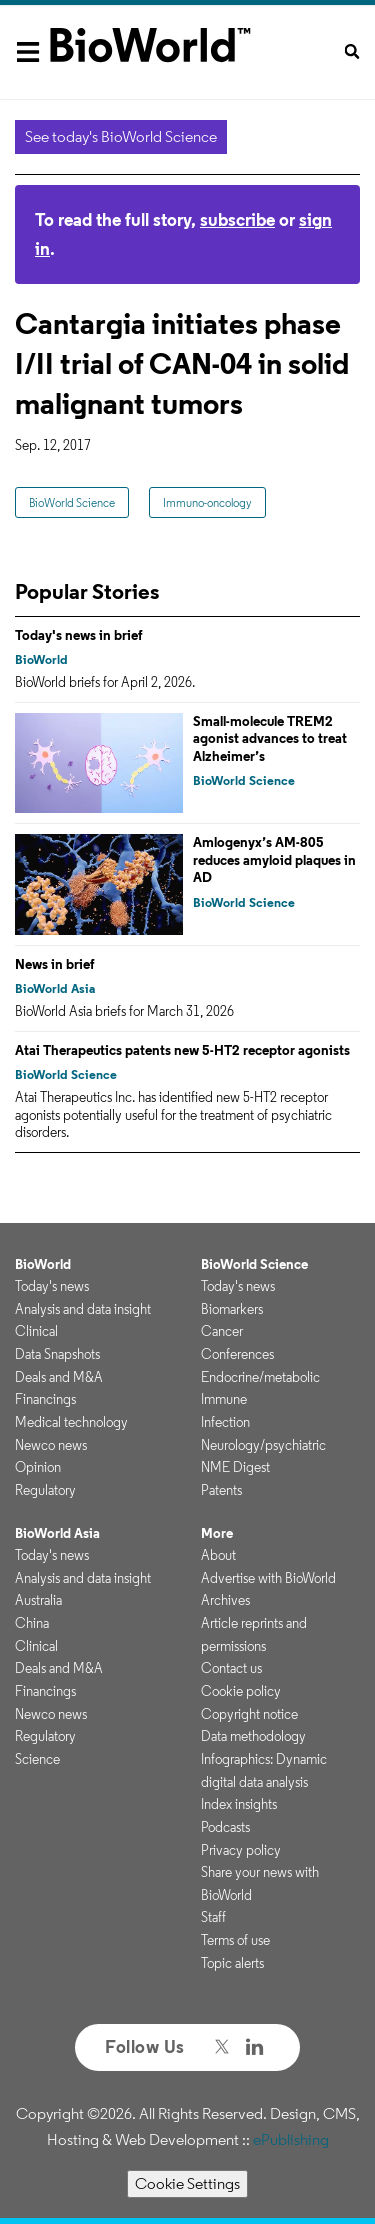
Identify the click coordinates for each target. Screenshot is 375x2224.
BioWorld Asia (55, 988)
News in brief (55, 964)
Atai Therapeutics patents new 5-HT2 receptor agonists (182, 1050)
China (32, 1623)
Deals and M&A (59, 1377)
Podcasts (225, 1827)
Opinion (38, 1467)
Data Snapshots (57, 1354)
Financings (45, 1399)
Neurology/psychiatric (263, 1445)
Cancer (222, 1331)
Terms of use (235, 1940)
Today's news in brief (79, 635)
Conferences (237, 1354)
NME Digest (235, 1467)
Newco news (51, 1445)
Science (37, 1759)
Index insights (239, 1804)
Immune (224, 1399)
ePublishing (291, 2139)
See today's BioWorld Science (121, 136)
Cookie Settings (187, 2183)
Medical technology (71, 1422)
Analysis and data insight (83, 1309)
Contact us (231, 1668)
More (217, 1533)
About (218, 1555)
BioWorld (41, 659)
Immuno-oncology (207, 502)
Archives (225, 1600)
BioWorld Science (72, 502)
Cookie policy (241, 1691)
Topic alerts (232, 1963)
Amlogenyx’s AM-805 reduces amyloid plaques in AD (274, 859)
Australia (38, 1600)
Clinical (36, 1331)
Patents (221, 1490)
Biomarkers (232, 1309)
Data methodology (253, 1736)
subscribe (237, 219)
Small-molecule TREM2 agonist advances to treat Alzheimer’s (270, 738)
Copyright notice (249, 1714)
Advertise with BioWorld (268, 1578)
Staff (213, 1917)
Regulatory (45, 1490)
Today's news (52, 1286)
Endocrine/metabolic (260, 1377)
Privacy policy (241, 1850)
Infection (225, 1422)
